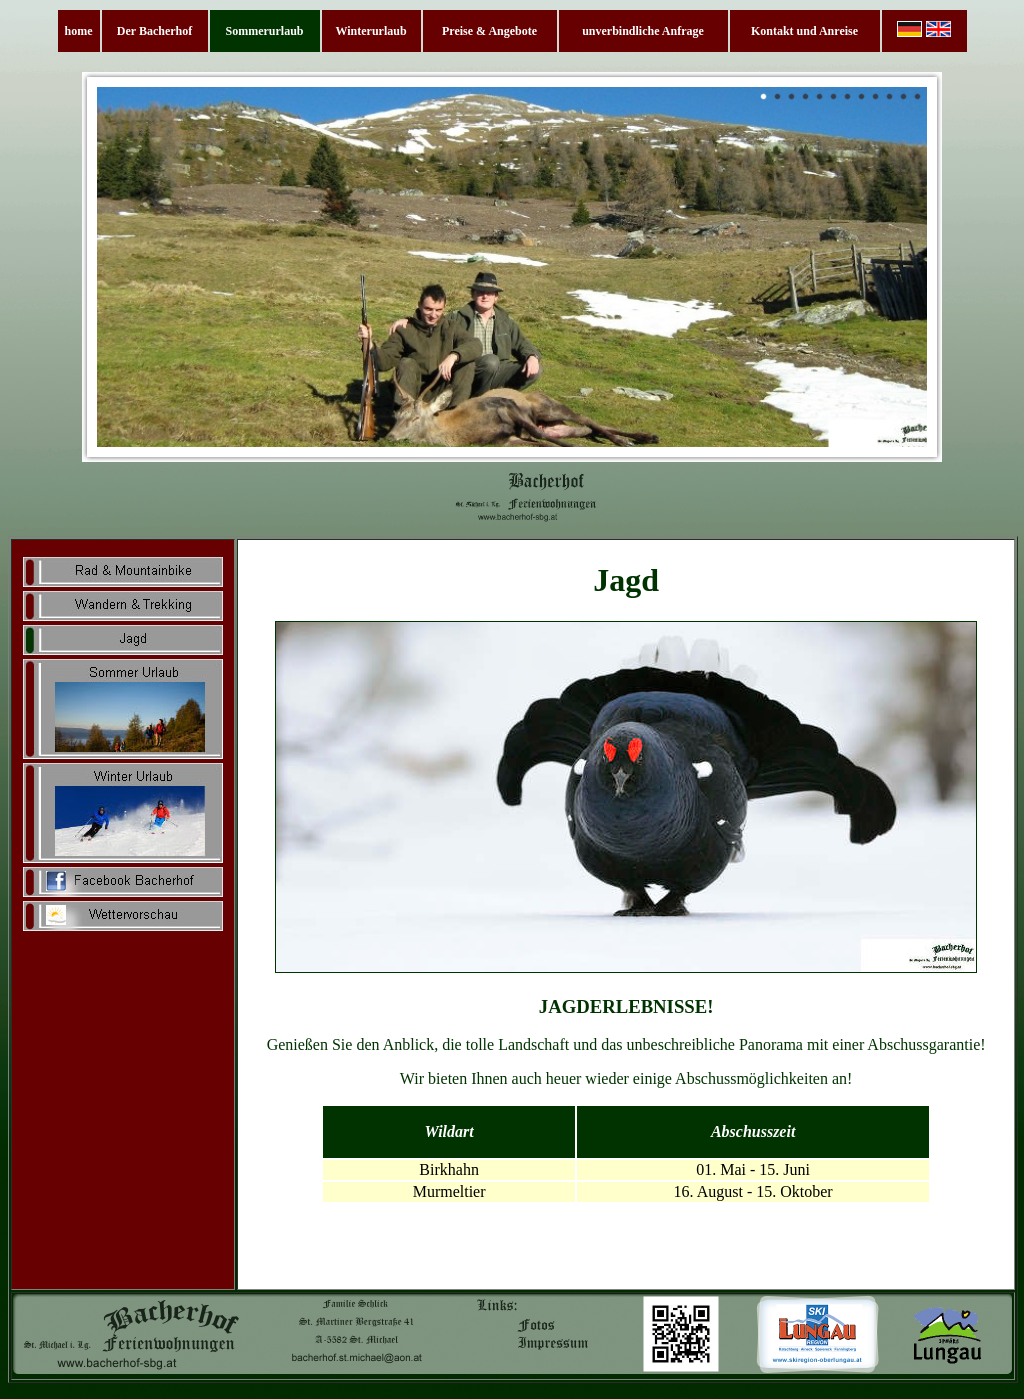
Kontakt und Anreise (804, 31)
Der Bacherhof (154, 31)
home (79, 31)
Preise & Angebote (489, 31)
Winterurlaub (370, 31)
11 (904, 97)
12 (918, 97)
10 (890, 97)
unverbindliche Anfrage (643, 31)
